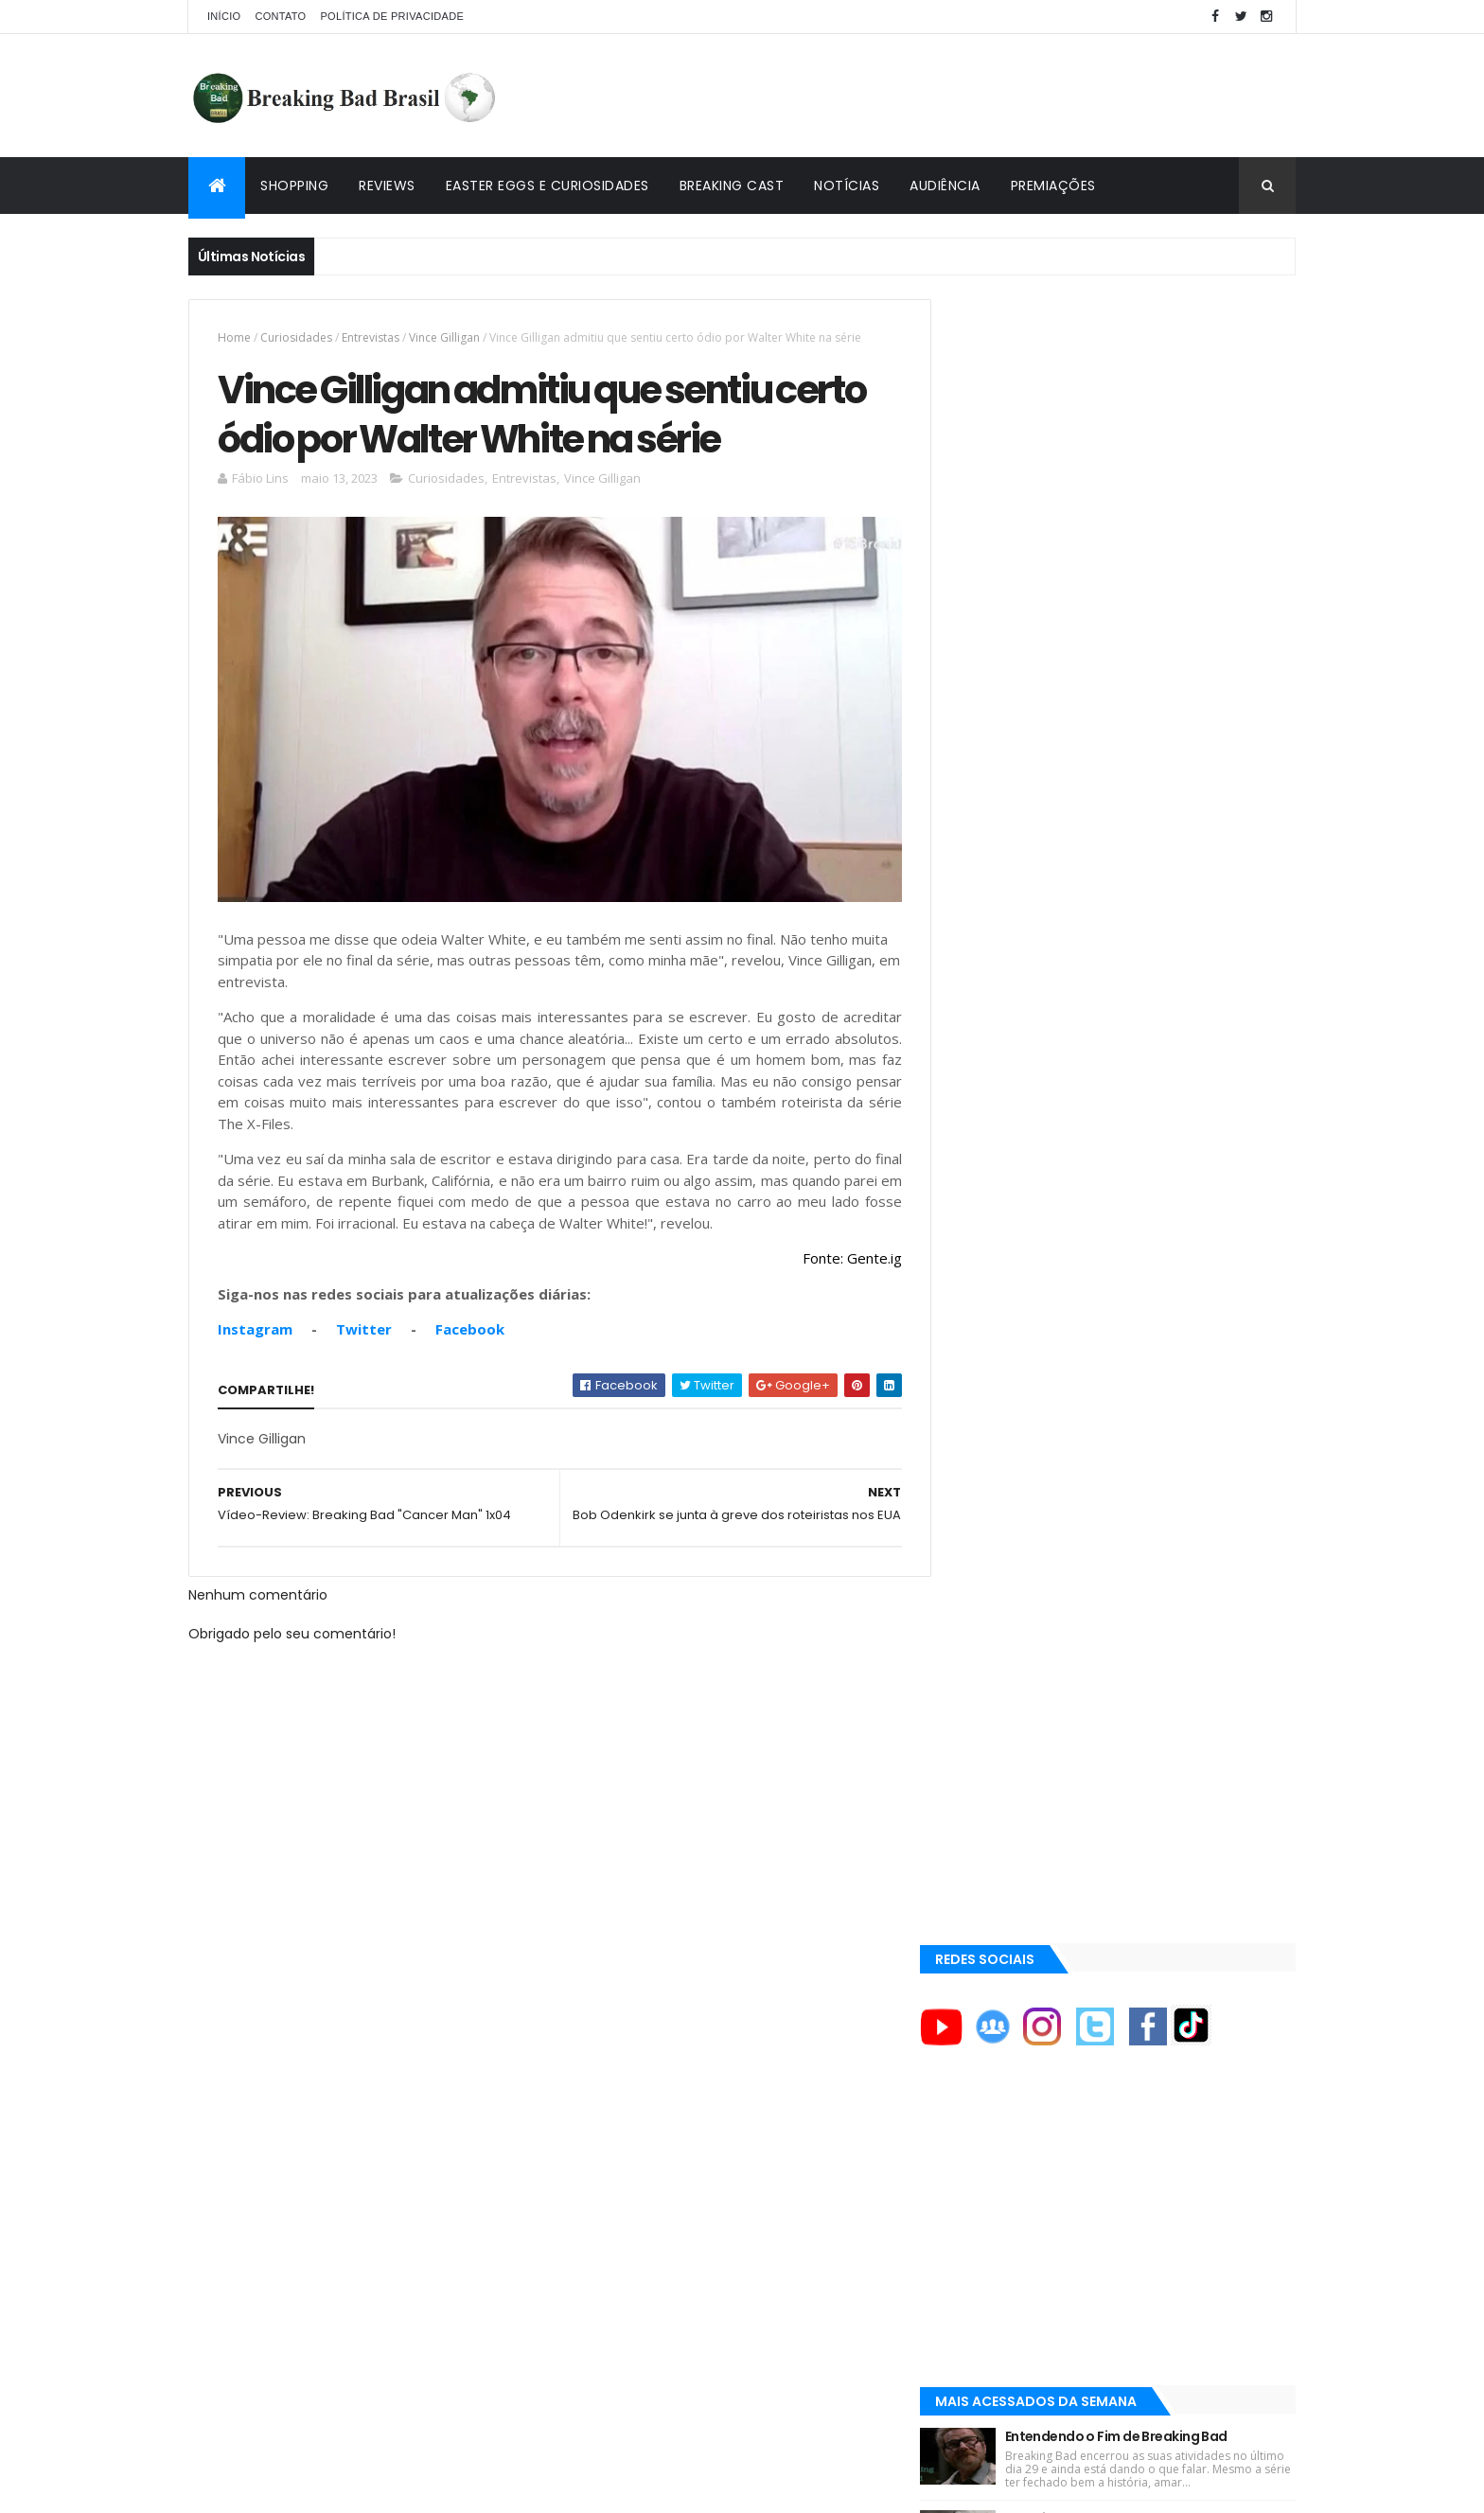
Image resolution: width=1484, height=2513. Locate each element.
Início (223, 16)
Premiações (1053, 185)
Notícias (846, 185)
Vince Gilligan (444, 337)
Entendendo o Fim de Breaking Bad (1148, 792)
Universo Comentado (1029, 1966)
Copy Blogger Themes (409, 2487)
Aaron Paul (998, 1743)
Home (234, 337)
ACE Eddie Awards (1015, 1583)
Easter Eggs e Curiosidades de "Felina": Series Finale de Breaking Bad (1161, 993)
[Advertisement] (951, 95)
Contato (280, 16)
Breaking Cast (732, 185)
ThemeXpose (294, 2487)
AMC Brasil (996, 1647)
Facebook (469, 1322)
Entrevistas (370, 337)
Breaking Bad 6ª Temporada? (1132, 887)
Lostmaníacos (1003, 1944)
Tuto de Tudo (1001, 2012)
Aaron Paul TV (1005, 1807)
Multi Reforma (1003, 1989)
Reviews (387, 185)
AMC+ (982, 1680)
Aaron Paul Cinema (1019, 1775)
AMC (978, 1615)
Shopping (294, 185)
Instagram (255, 1322)
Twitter (364, 1322)
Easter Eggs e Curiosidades (547, 185)
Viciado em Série (1012, 1922)
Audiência (945, 185)
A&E (976, 1551)
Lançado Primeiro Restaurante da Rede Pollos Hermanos (1164, 1093)
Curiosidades (296, 337)
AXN (976, 1711)
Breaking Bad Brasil (1022, 1899)
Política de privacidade (392, 16)
